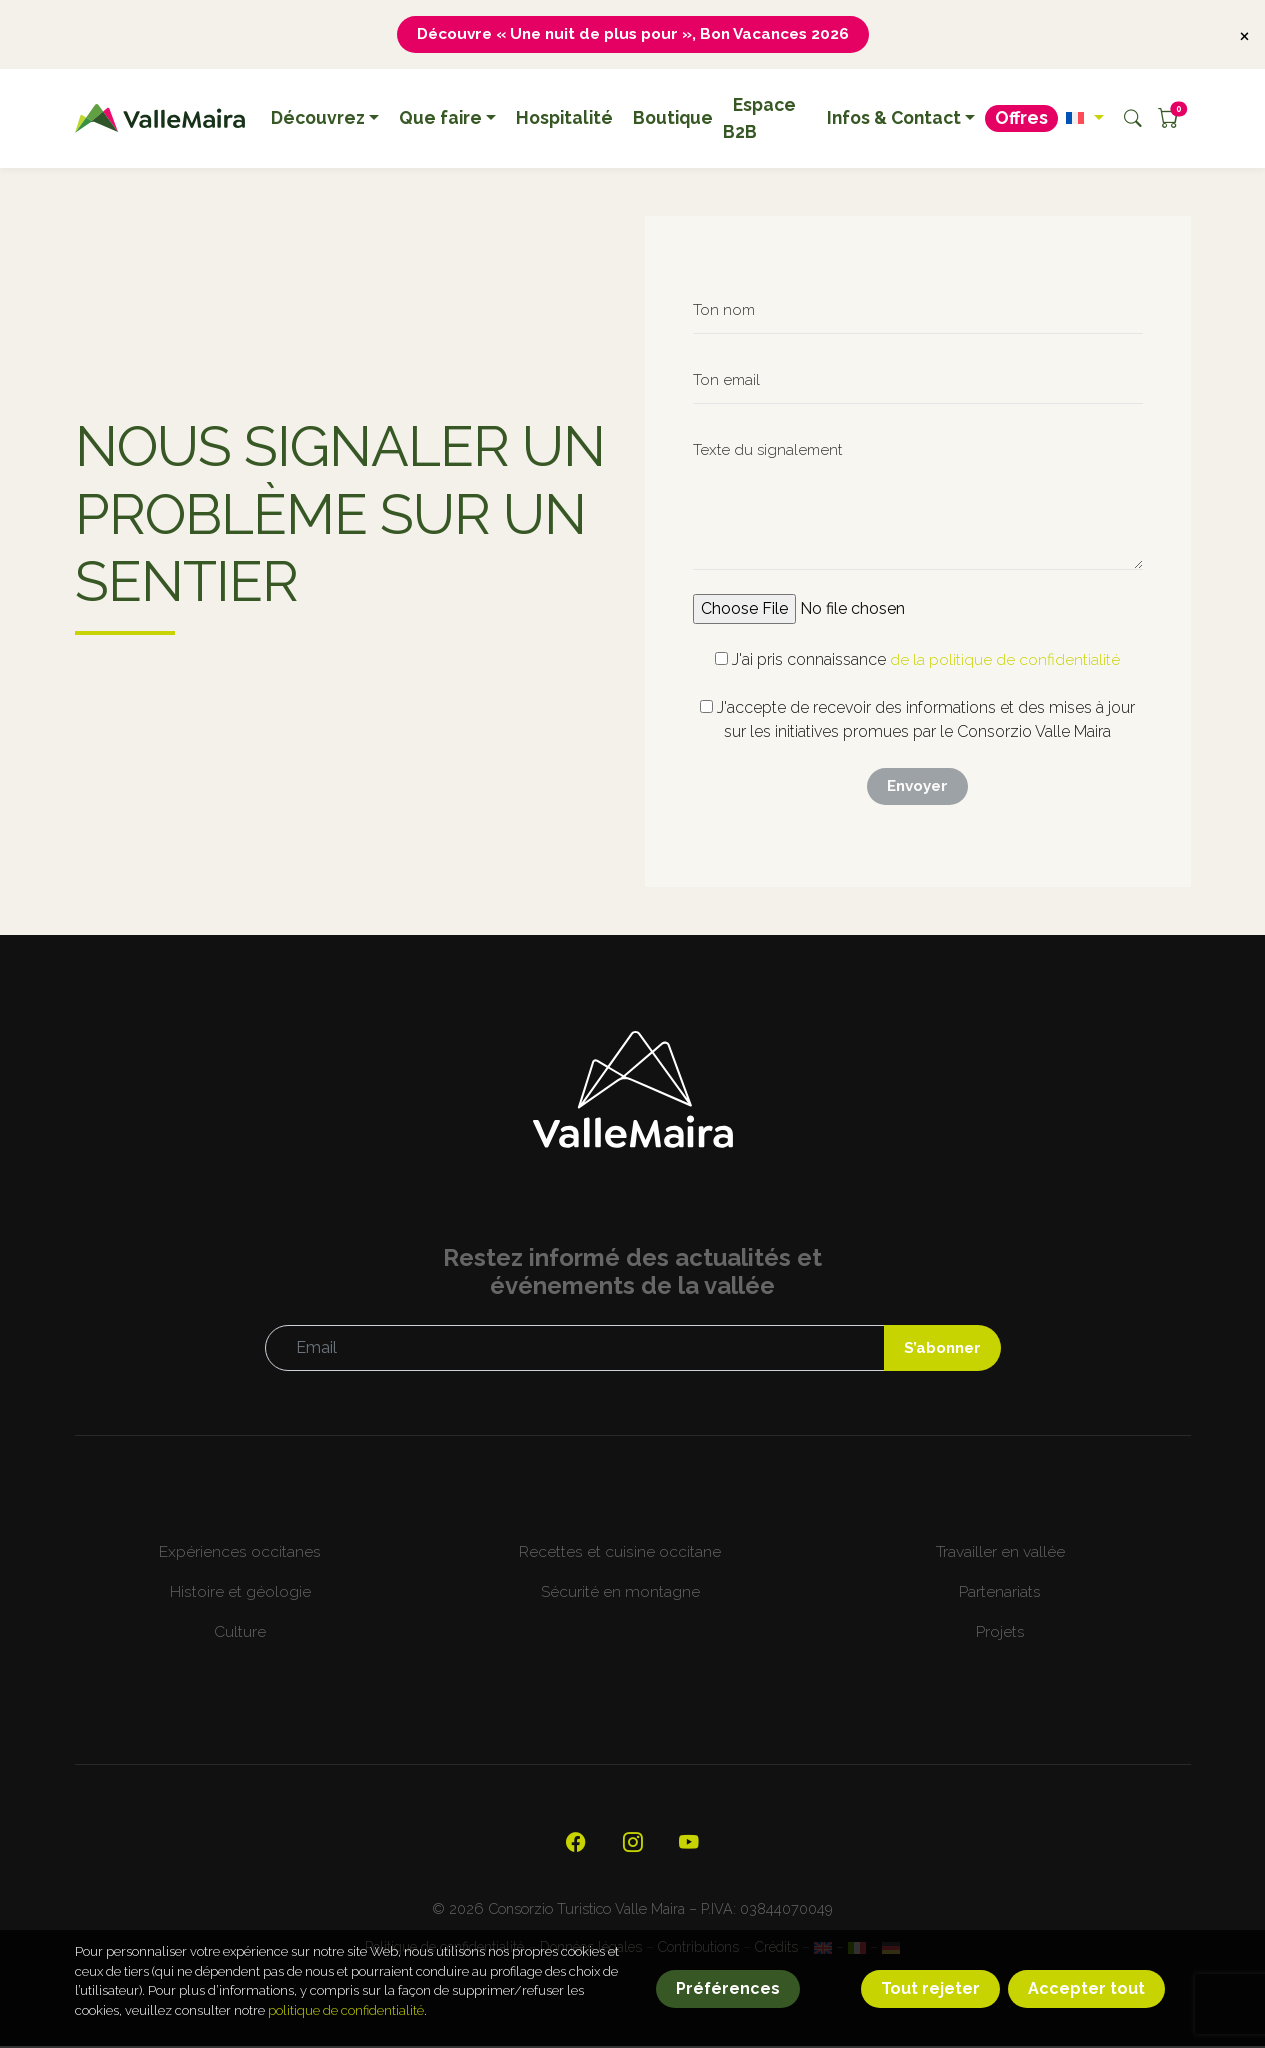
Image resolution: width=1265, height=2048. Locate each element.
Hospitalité (564, 118)
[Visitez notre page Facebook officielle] (576, 1846)
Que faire (440, 118)
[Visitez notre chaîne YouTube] (690, 1846)
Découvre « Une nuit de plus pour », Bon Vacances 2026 (633, 34)
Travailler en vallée (1000, 1553)
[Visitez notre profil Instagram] (633, 1846)
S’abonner (940, 1349)
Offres (1021, 118)
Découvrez (318, 118)
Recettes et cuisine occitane (620, 1553)
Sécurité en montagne (620, 1593)
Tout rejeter (930, 1988)
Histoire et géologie (240, 1593)
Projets (1000, 1633)
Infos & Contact (894, 118)
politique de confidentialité (346, 2010)
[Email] (572, 1350)
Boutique (673, 118)
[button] (1084, 118)
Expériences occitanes (240, 1553)
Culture (240, 1633)
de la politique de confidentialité (1005, 660)
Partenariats (1000, 1593)
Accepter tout (1086, 1988)
